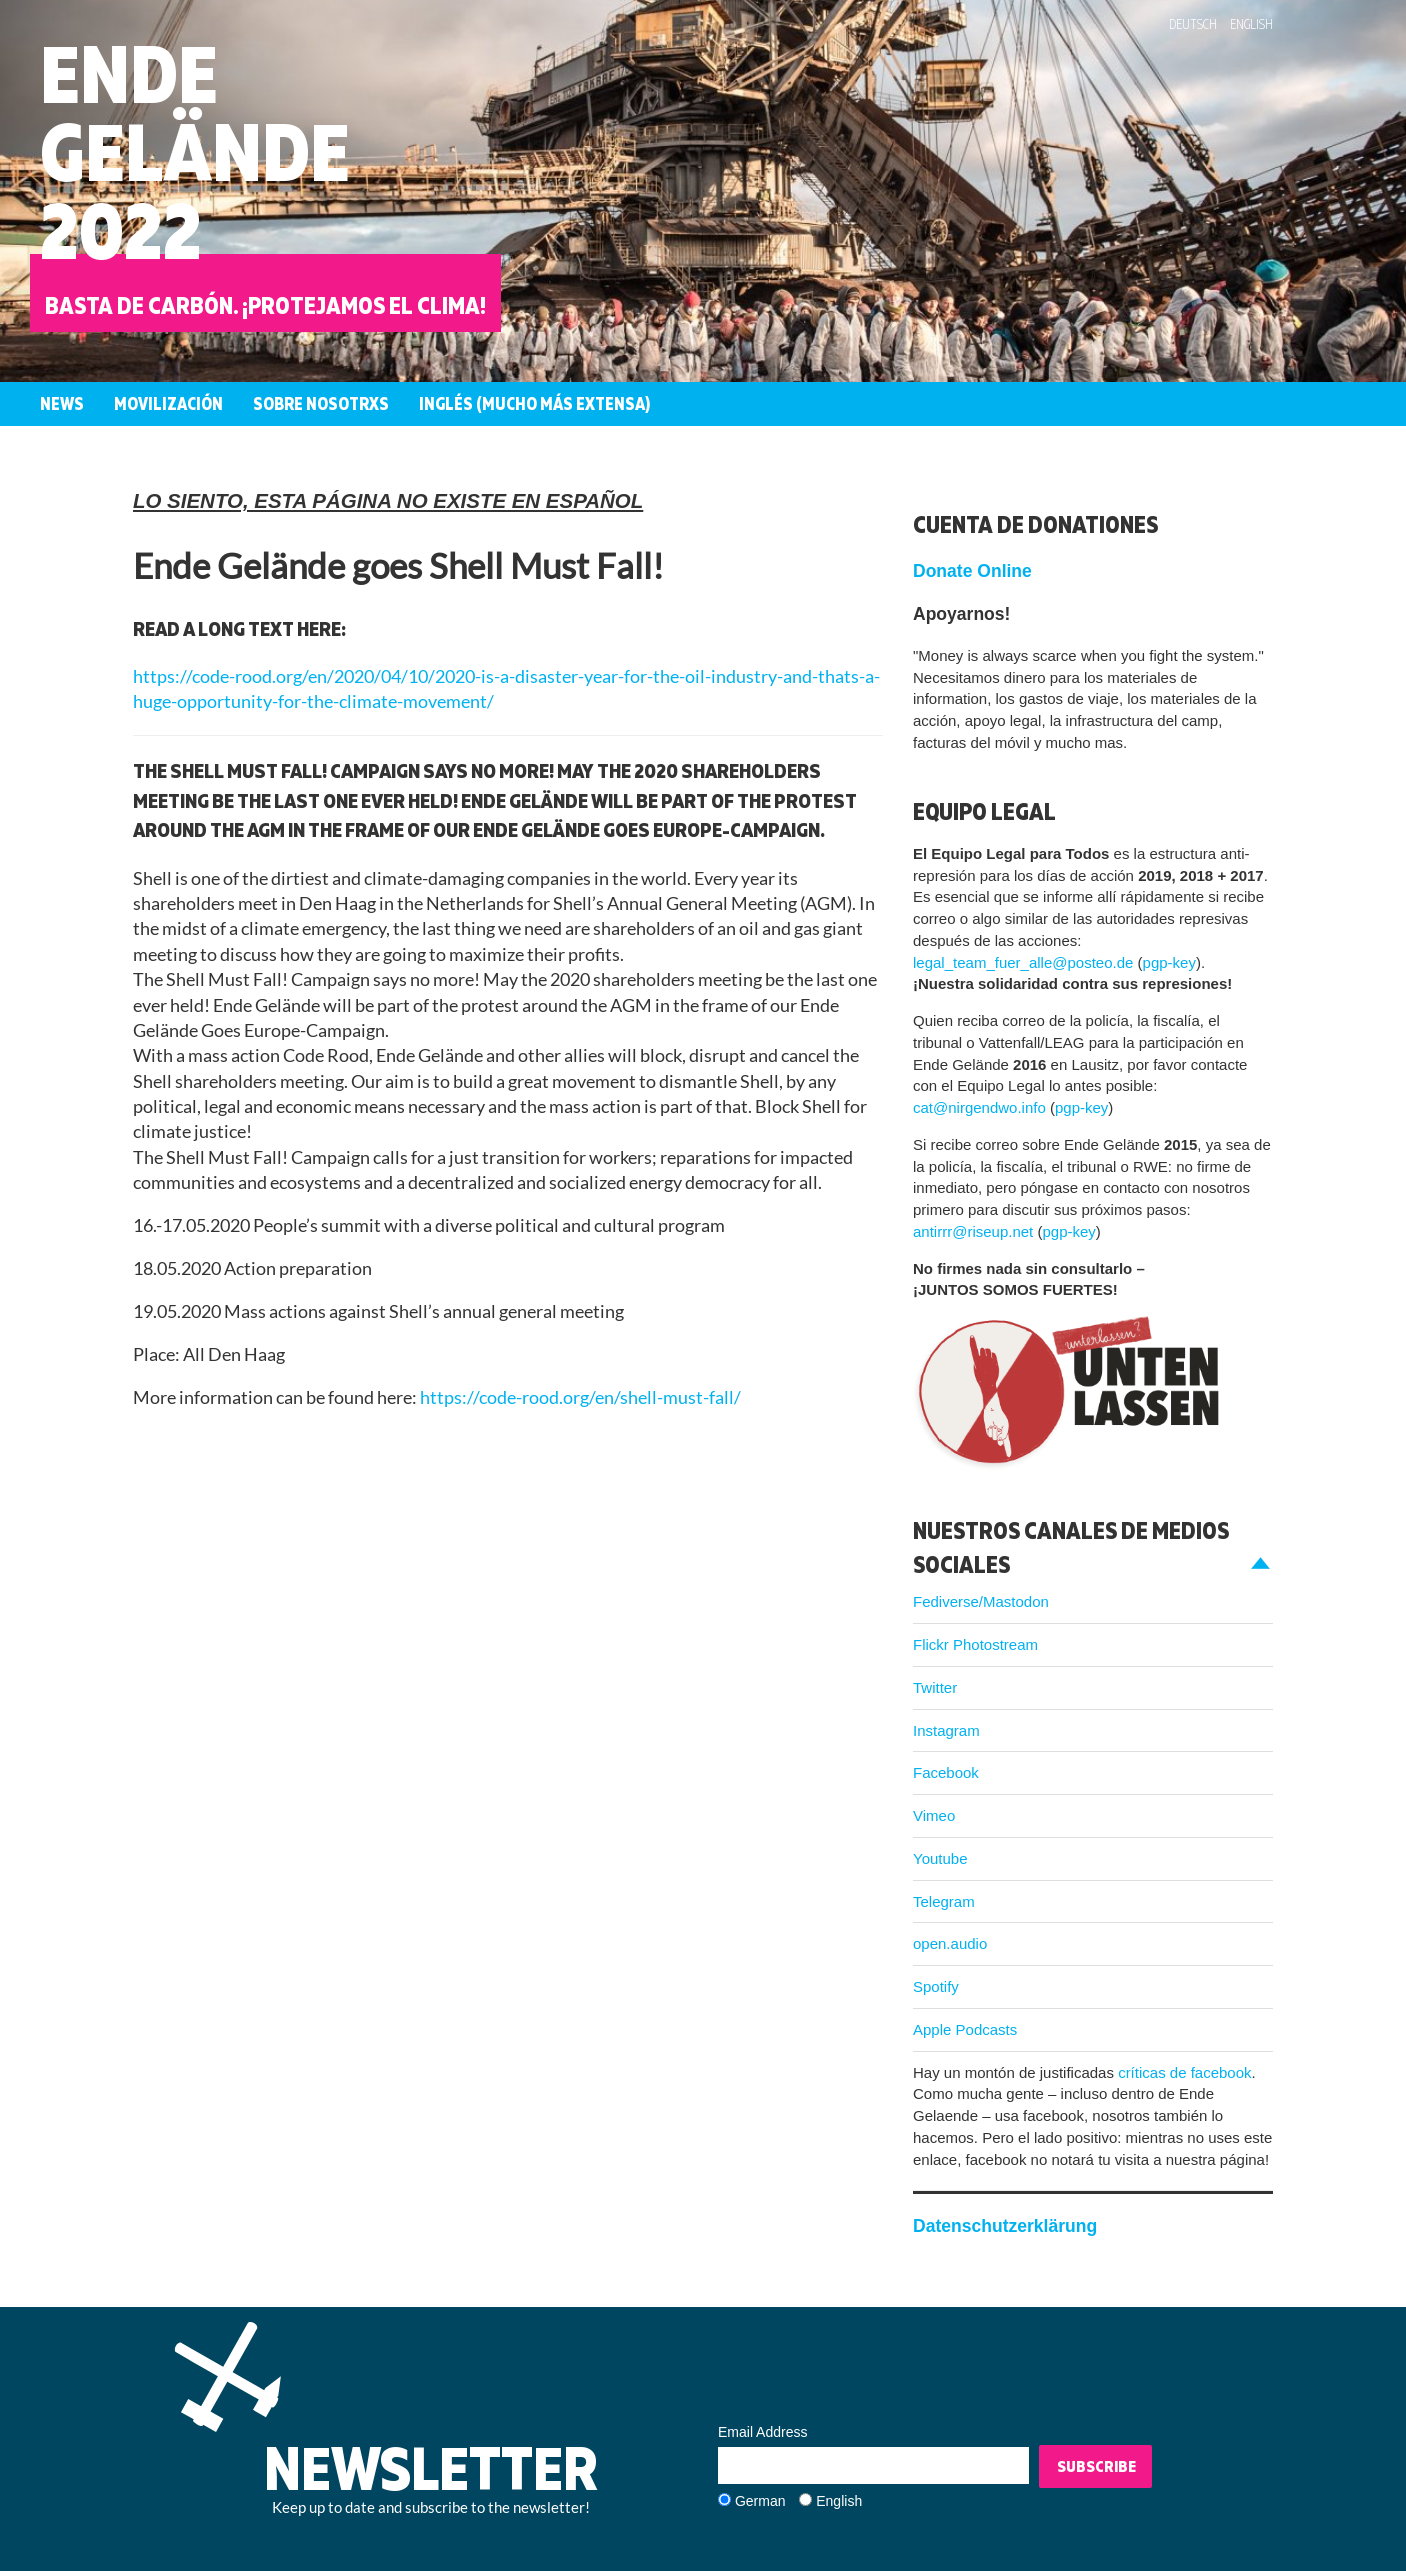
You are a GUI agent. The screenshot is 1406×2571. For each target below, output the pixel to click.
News (62, 403)
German (760, 2501)
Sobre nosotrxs (321, 403)
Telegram (944, 1901)
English (1251, 24)
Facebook (946, 1772)
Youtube (940, 1858)
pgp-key (1169, 962)
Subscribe (1096, 2466)
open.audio (950, 1943)
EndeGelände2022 (195, 151)
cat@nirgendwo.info (979, 1107)
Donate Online (972, 571)
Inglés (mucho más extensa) (534, 403)
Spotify (936, 1986)
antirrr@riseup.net (973, 1231)
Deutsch (1193, 24)
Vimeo (934, 1815)
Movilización (168, 403)
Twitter (935, 1687)
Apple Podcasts (965, 2029)
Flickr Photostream (975, 1644)
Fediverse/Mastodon (981, 1601)
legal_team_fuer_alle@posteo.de (1023, 962)
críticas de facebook (1184, 2072)
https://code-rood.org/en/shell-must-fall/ (580, 1397)
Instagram (946, 1730)
